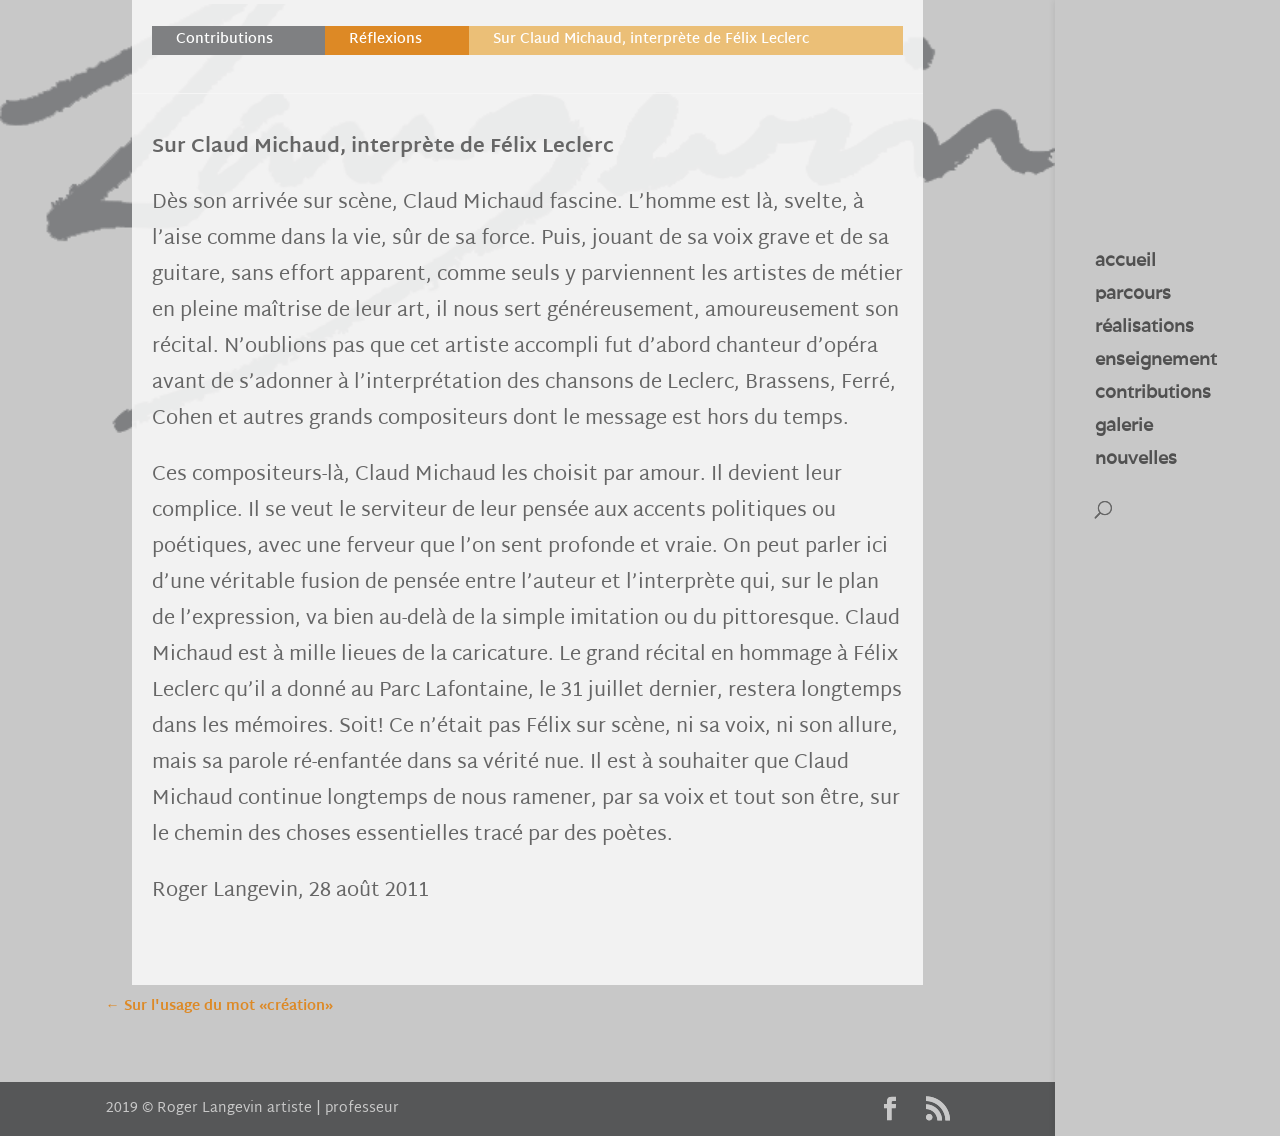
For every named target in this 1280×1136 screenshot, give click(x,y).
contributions (1153, 394)
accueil (1125, 262)
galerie (1124, 427)
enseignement (1156, 361)
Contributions (224, 39)
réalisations (1144, 328)
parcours (1133, 295)
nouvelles (1136, 460)
